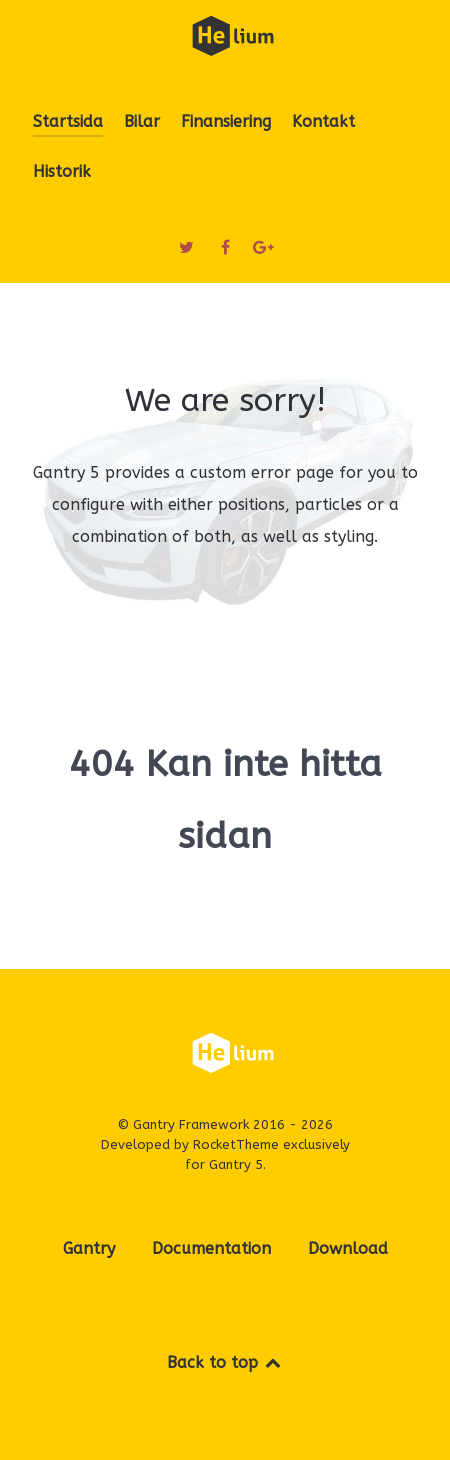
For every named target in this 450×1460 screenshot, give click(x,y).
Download (348, 1248)
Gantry (89, 1248)
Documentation (211, 1248)
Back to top (225, 1362)
